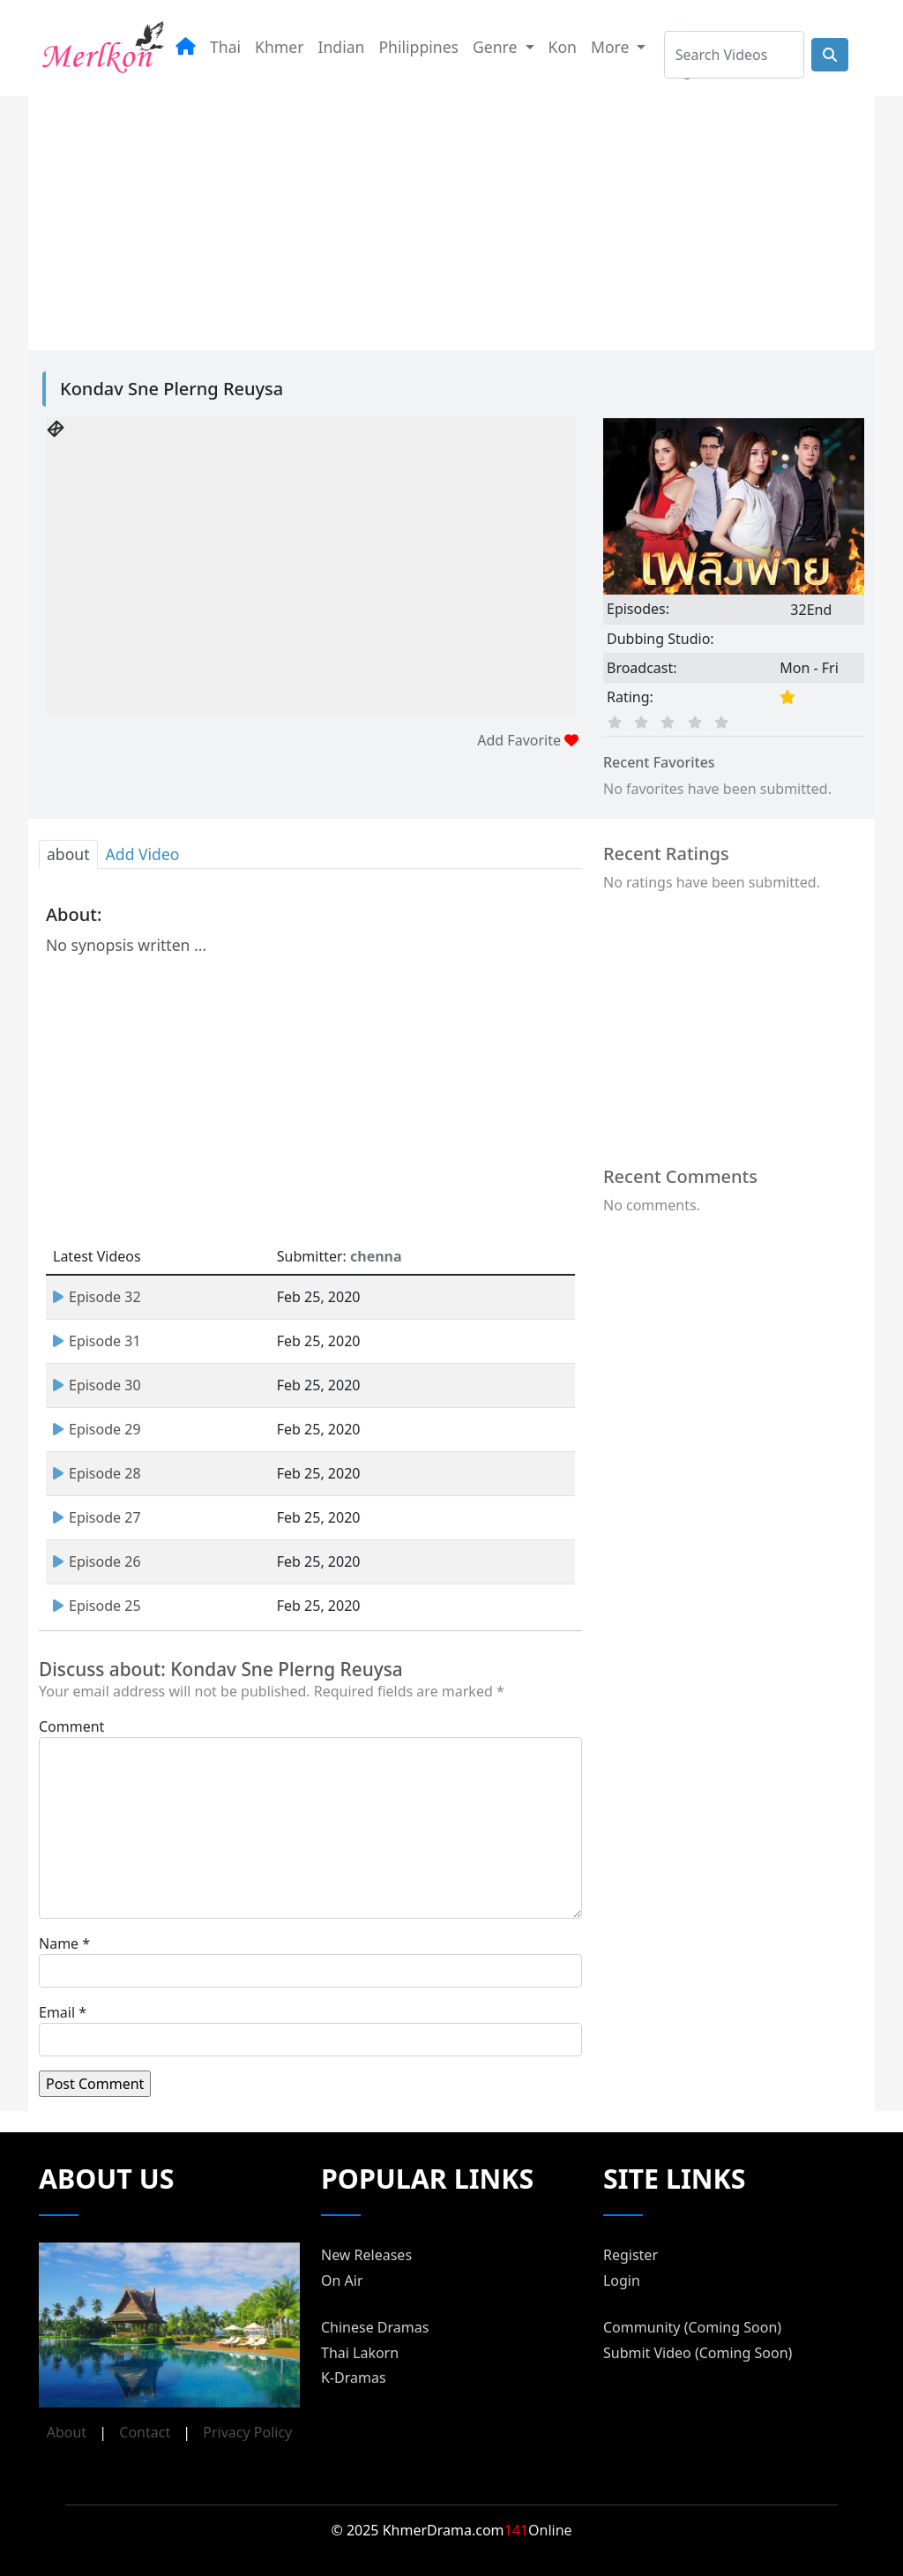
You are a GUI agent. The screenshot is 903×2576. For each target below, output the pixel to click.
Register (630, 2255)
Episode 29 (97, 1429)
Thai (225, 46)
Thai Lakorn (360, 2353)
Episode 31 (97, 1341)
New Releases (366, 2255)
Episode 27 (97, 1517)
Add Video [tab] (143, 854)
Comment (71, 1726)
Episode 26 (97, 1561)
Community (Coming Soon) (692, 2327)
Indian (341, 46)
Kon (563, 46)
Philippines (418, 46)
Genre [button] (497, 46)
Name (58, 1943)
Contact (144, 2432)
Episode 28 (97, 1473)
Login (621, 2280)
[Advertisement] (451, 219)
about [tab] (68, 854)
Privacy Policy (247, 2432)
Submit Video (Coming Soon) (697, 2353)
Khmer (279, 46)
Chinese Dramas (375, 2327)
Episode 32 (97, 1297)
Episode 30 (97, 1385)
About (66, 2432)
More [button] (612, 46)
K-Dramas (353, 2377)
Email (57, 2012)
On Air (342, 2280)
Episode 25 (97, 1605)
